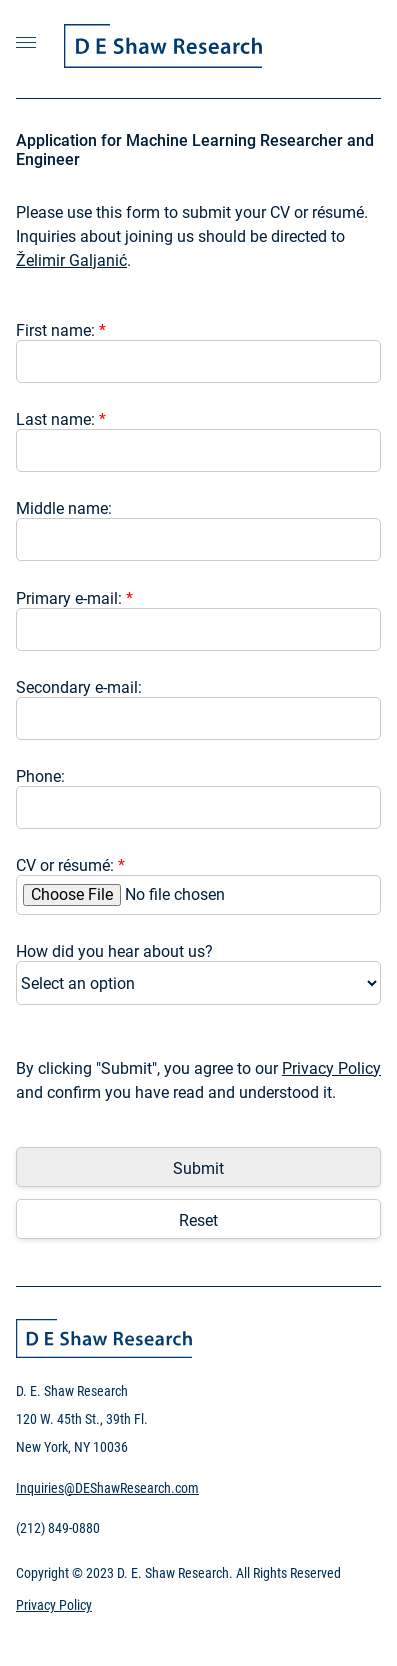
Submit (198, 1168)
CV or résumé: (70, 865)
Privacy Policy (331, 1068)
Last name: (61, 419)
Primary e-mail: (74, 598)
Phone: (40, 776)
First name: (61, 330)
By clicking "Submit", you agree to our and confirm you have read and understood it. (198, 1080)
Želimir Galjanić (71, 260)
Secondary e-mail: (79, 687)
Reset (198, 1220)
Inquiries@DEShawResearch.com (107, 1488)
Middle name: (64, 508)
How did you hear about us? (114, 951)
